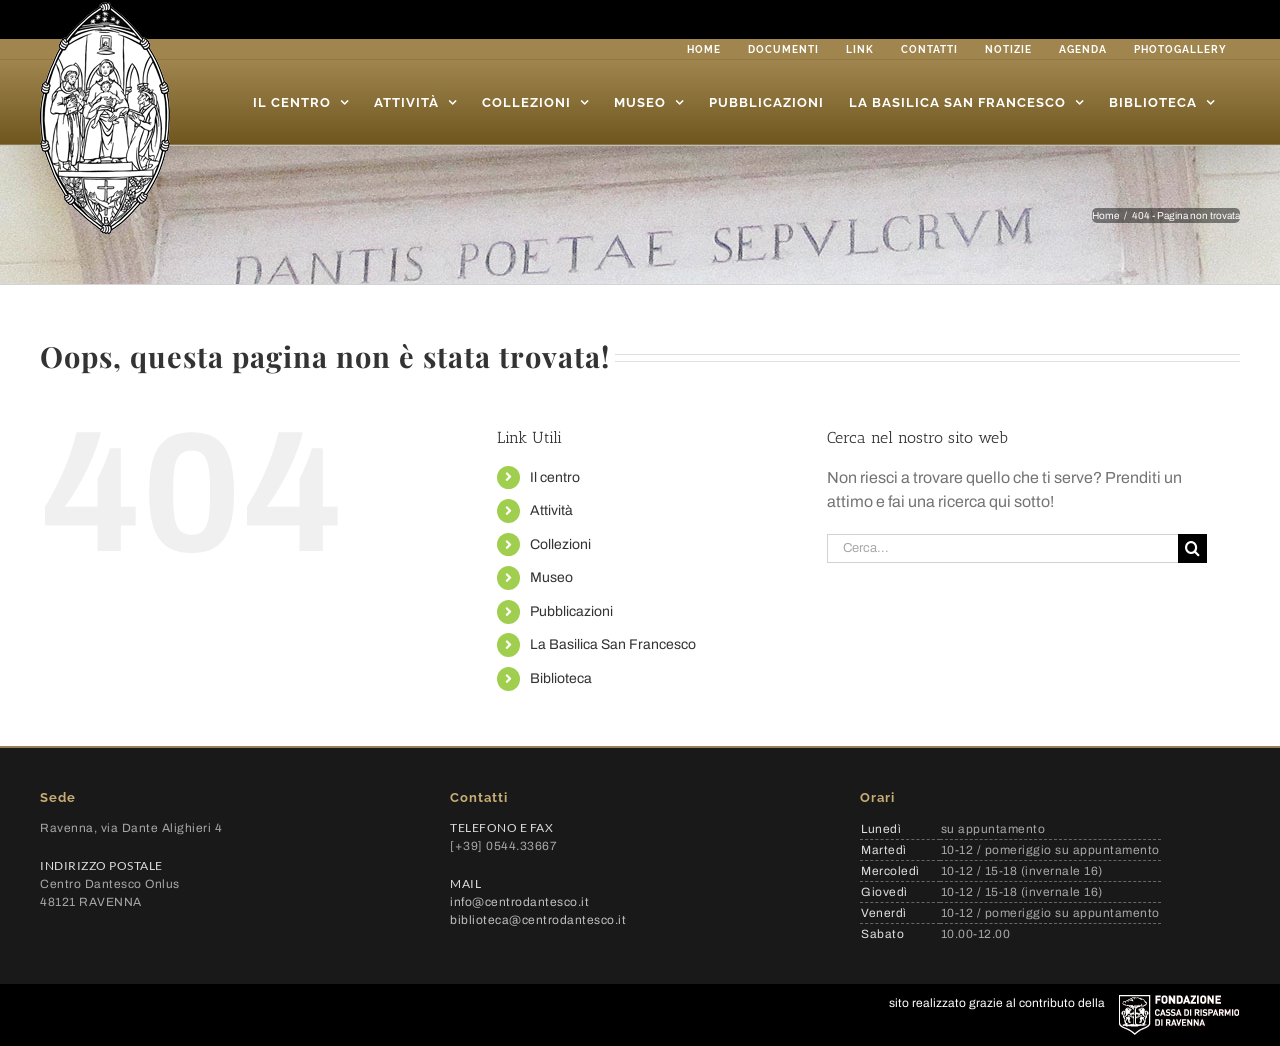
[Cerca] (1192, 548)
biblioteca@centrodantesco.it (538, 920)
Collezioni (560, 544)
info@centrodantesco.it (519, 902)
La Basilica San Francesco (613, 644)
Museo (551, 577)
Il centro (555, 477)
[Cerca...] (1002, 548)
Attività (551, 510)
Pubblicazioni (571, 611)
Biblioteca (561, 678)
